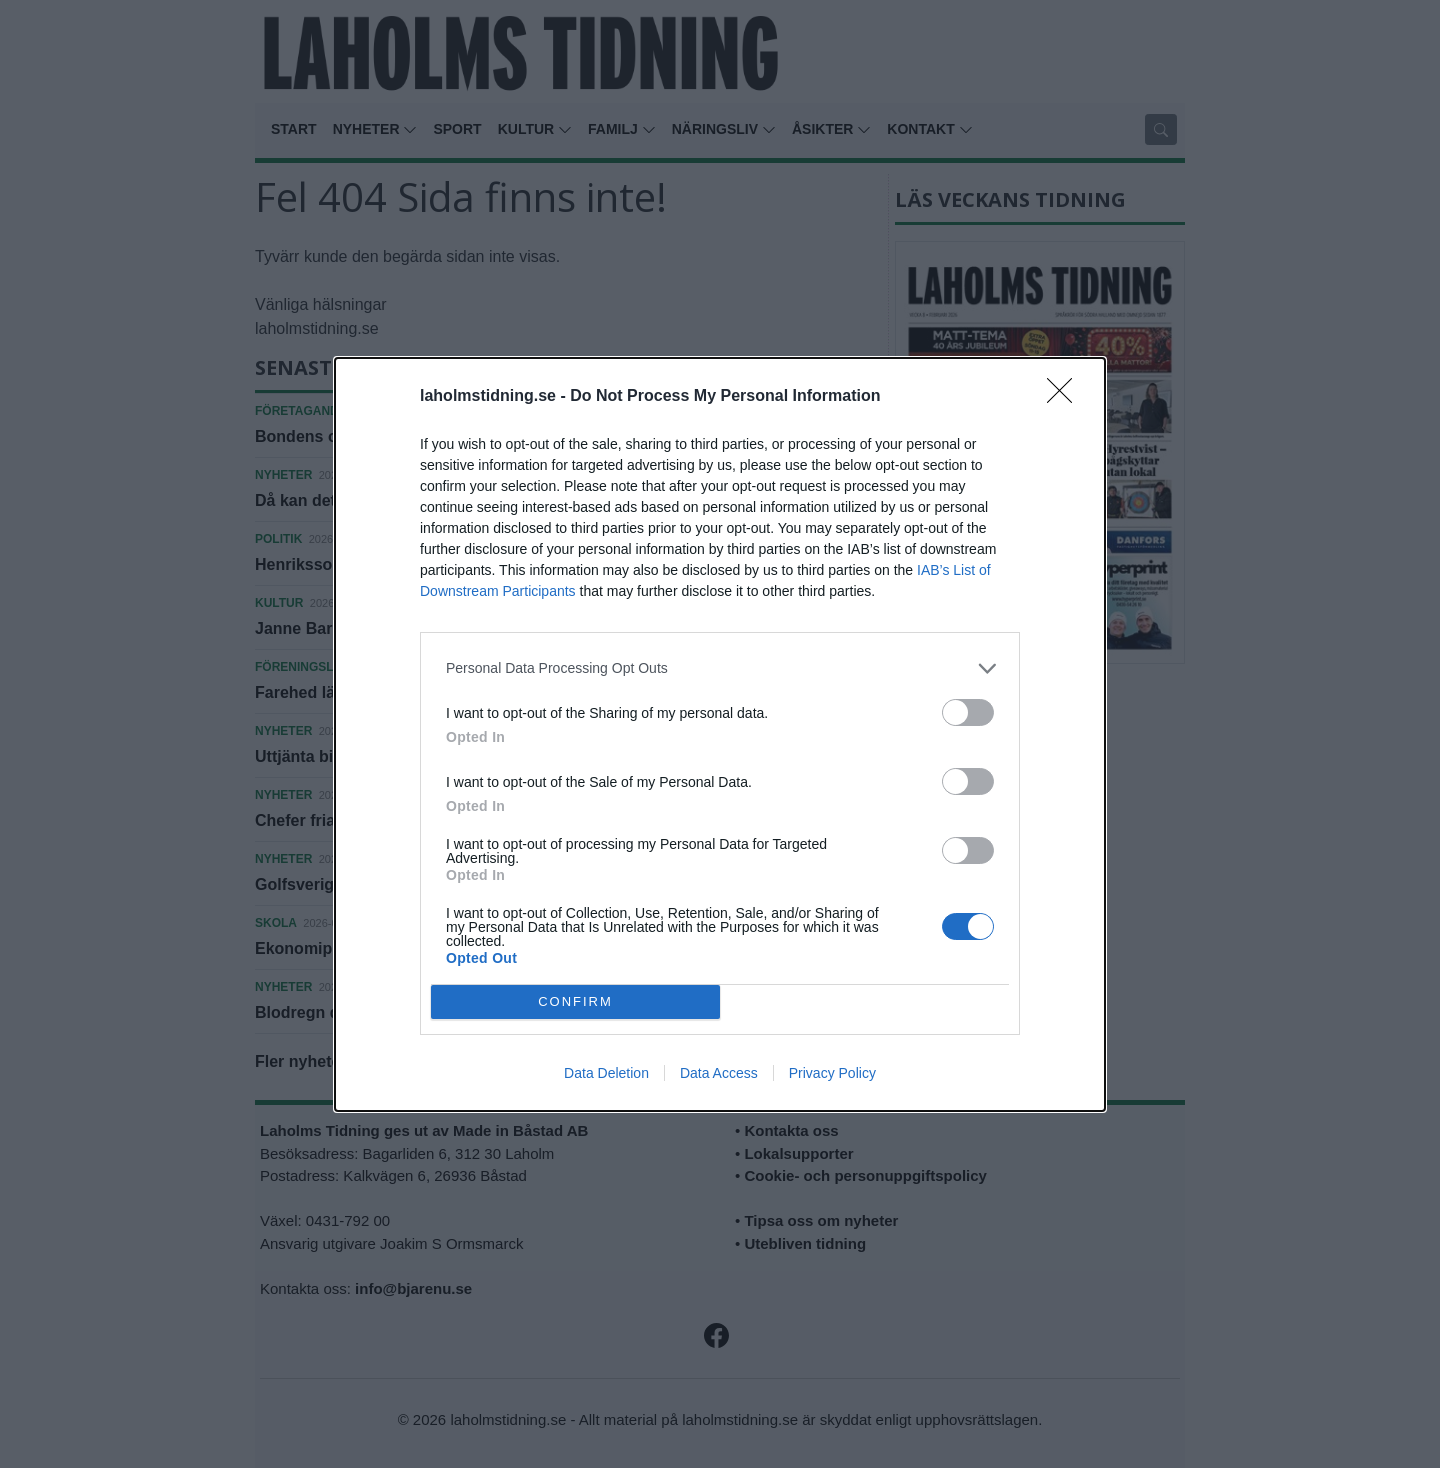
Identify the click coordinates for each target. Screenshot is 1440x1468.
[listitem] (720, 668)
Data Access (719, 1073)
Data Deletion (606, 1073)
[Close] (1066, 397)
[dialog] (720, 734)
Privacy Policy (832, 1073)
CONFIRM (575, 1001)
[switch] (968, 712)
